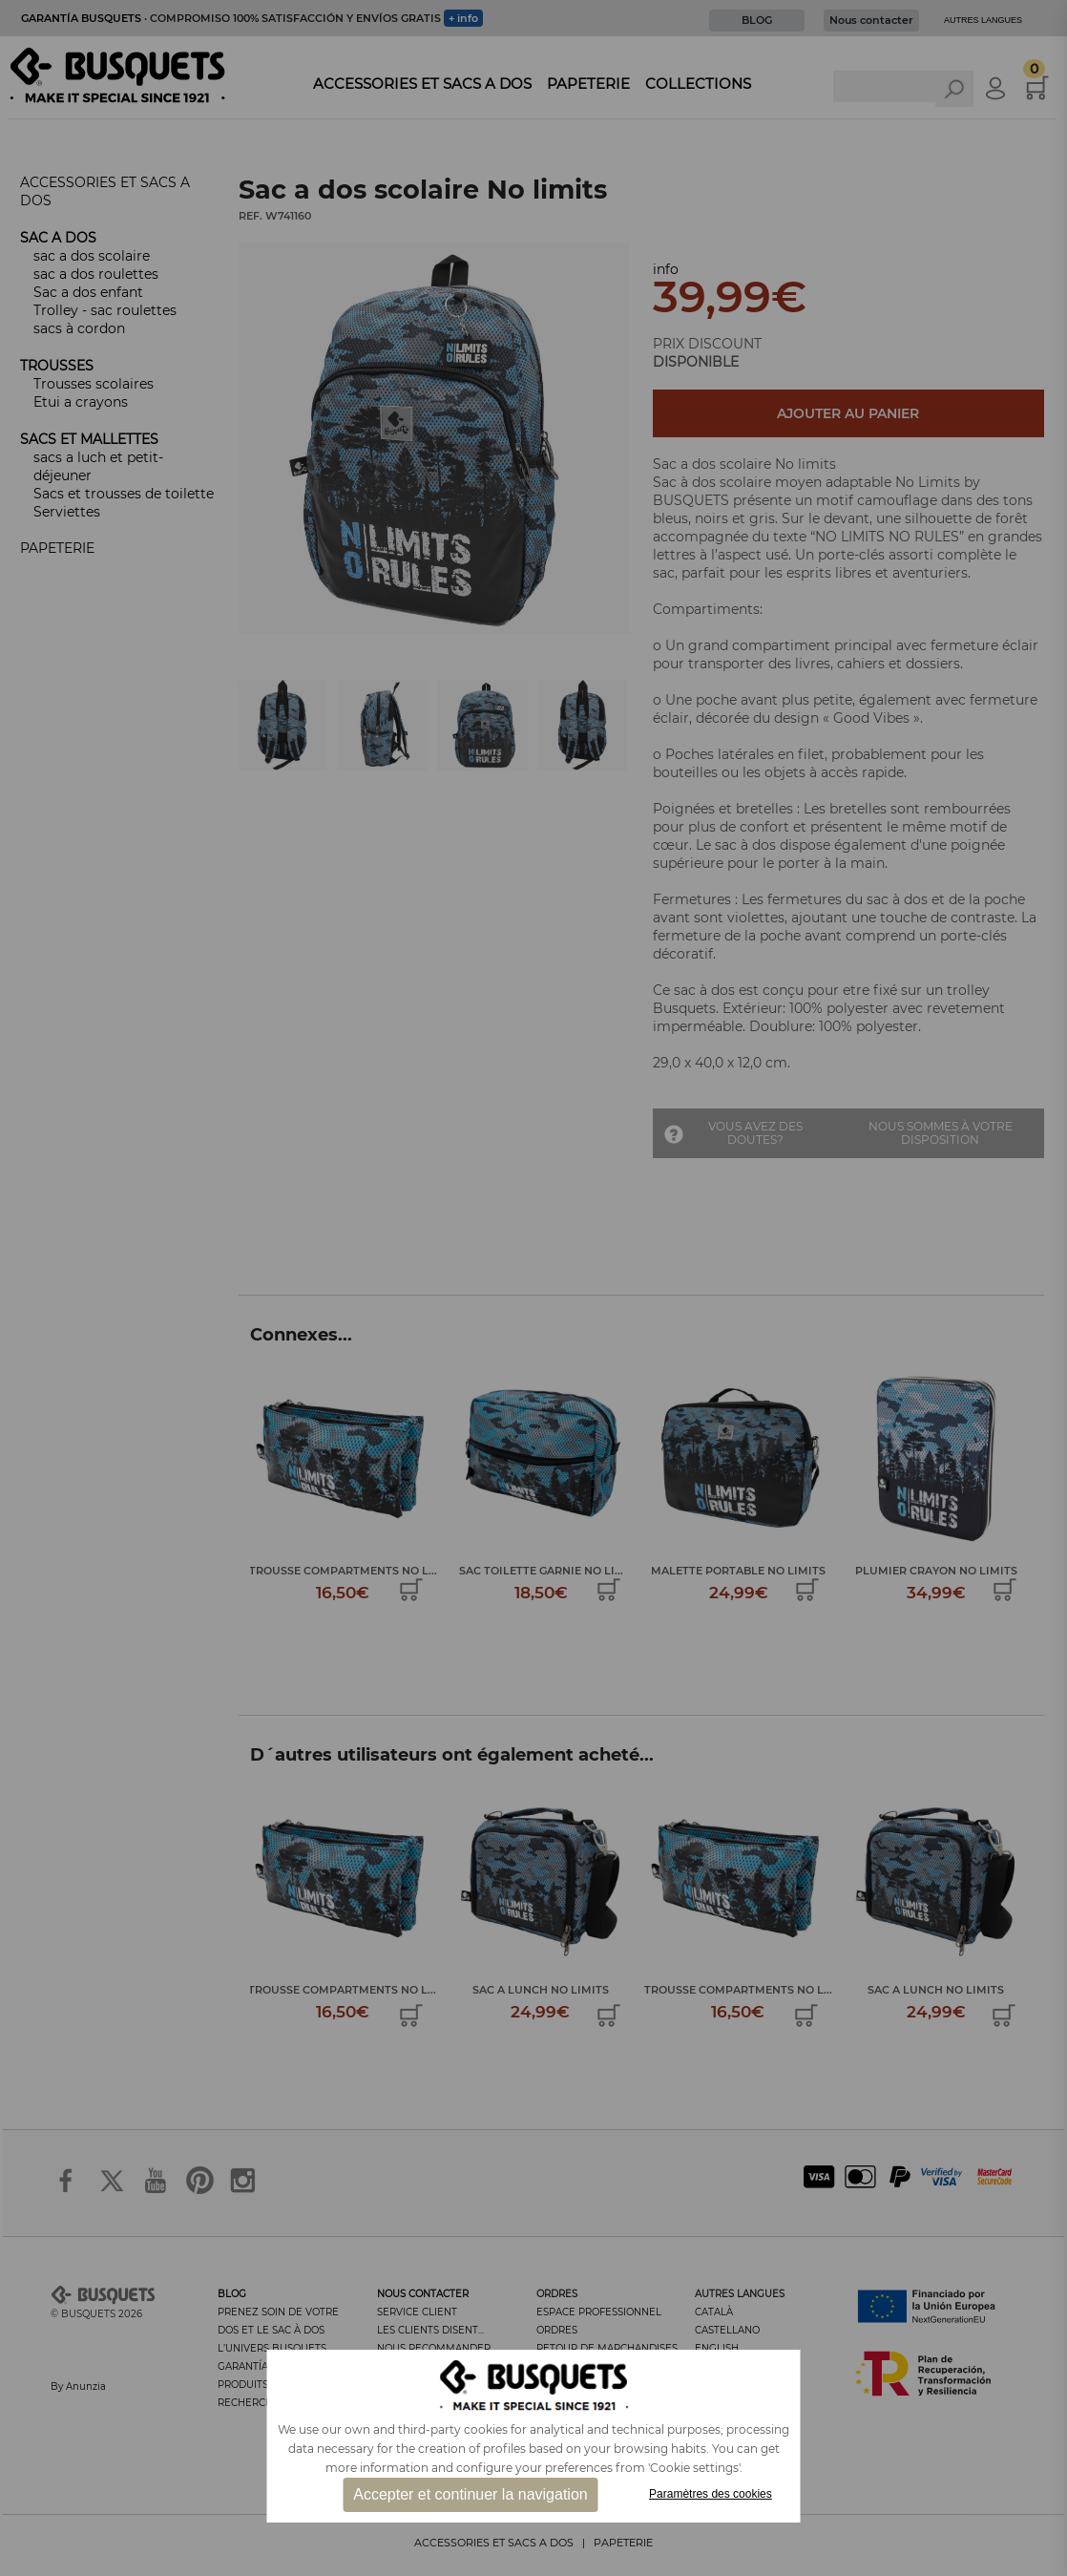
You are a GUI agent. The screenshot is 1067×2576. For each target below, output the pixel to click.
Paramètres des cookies (710, 2494)
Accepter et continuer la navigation (470, 2494)
